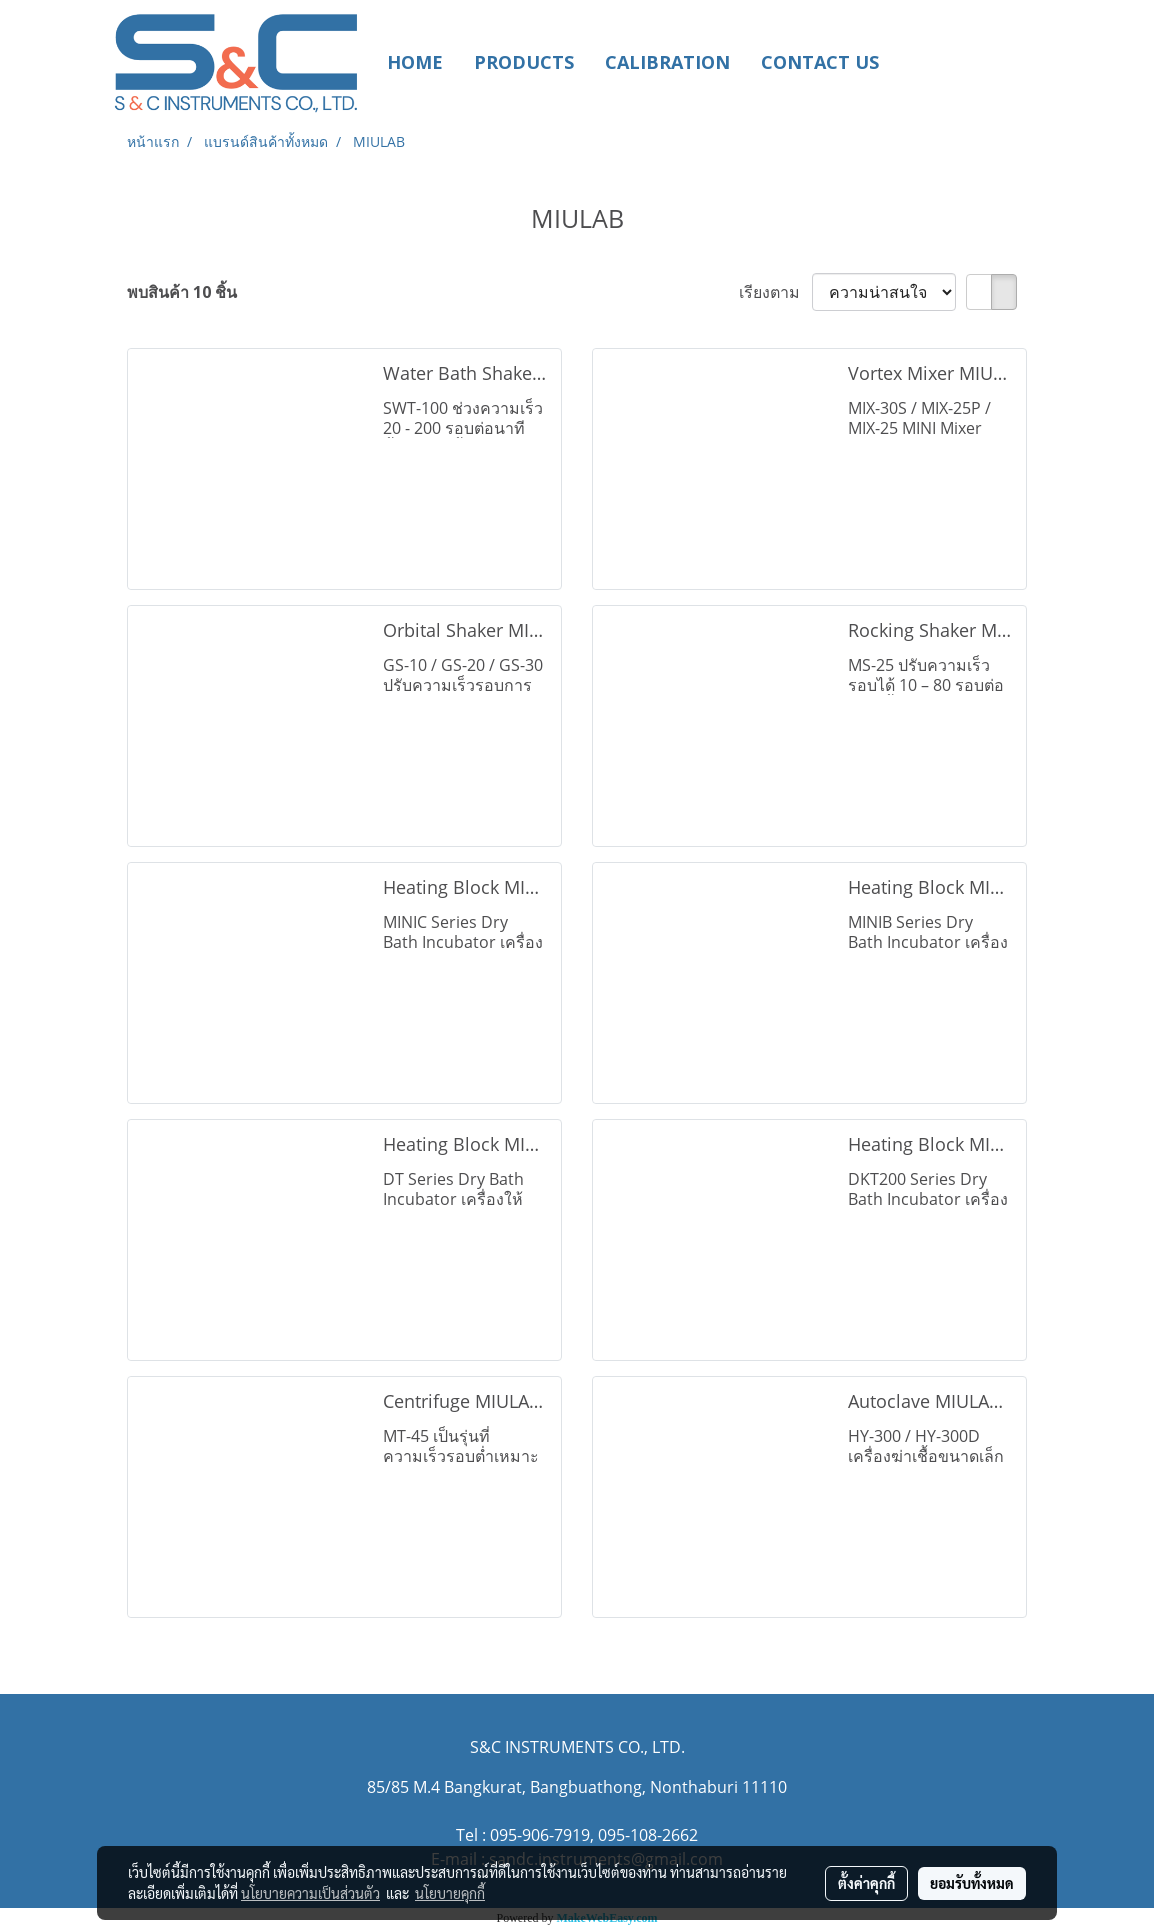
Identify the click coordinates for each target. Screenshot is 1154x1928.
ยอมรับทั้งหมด (972, 1883)
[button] (924, 62)
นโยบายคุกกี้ (450, 1893)
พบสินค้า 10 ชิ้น (182, 292)
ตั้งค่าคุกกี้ (866, 1883)
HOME (415, 62)
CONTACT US (820, 62)
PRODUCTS (524, 62)
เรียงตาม (775, 292)
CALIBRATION (667, 62)
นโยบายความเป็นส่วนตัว (310, 1893)
